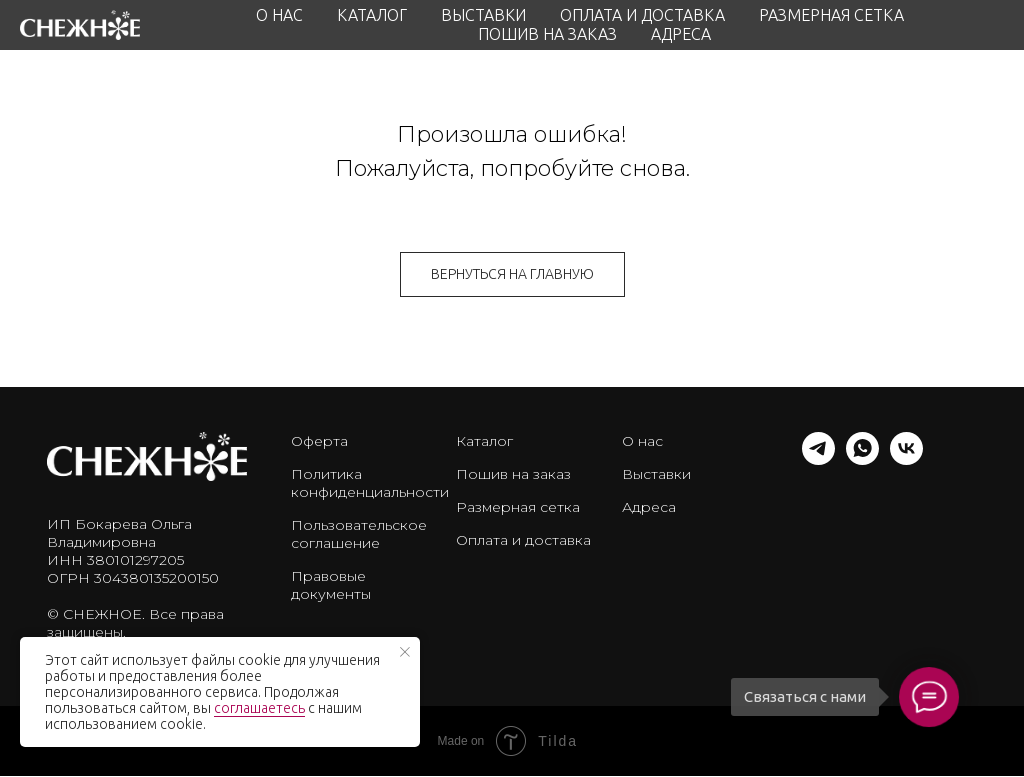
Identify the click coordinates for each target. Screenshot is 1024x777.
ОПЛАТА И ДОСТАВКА (642, 15)
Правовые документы (331, 585)
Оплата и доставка (523, 540)
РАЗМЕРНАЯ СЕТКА (831, 15)
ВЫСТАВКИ (483, 15)
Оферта (319, 441)
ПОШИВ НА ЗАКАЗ (547, 34)
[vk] (906, 459)
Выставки (656, 474)
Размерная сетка (518, 507)
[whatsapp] (862, 459)
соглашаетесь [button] (259, 708)
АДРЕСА (681, 34)
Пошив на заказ (513, 474)
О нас (642, 441)
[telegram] (818, 459)
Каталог (484, 441)
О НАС (279, 15)
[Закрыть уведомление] (405, 652)
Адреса (649, 507)
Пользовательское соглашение (359, 534)
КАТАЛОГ (372, 15)
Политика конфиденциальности (370, 483)
